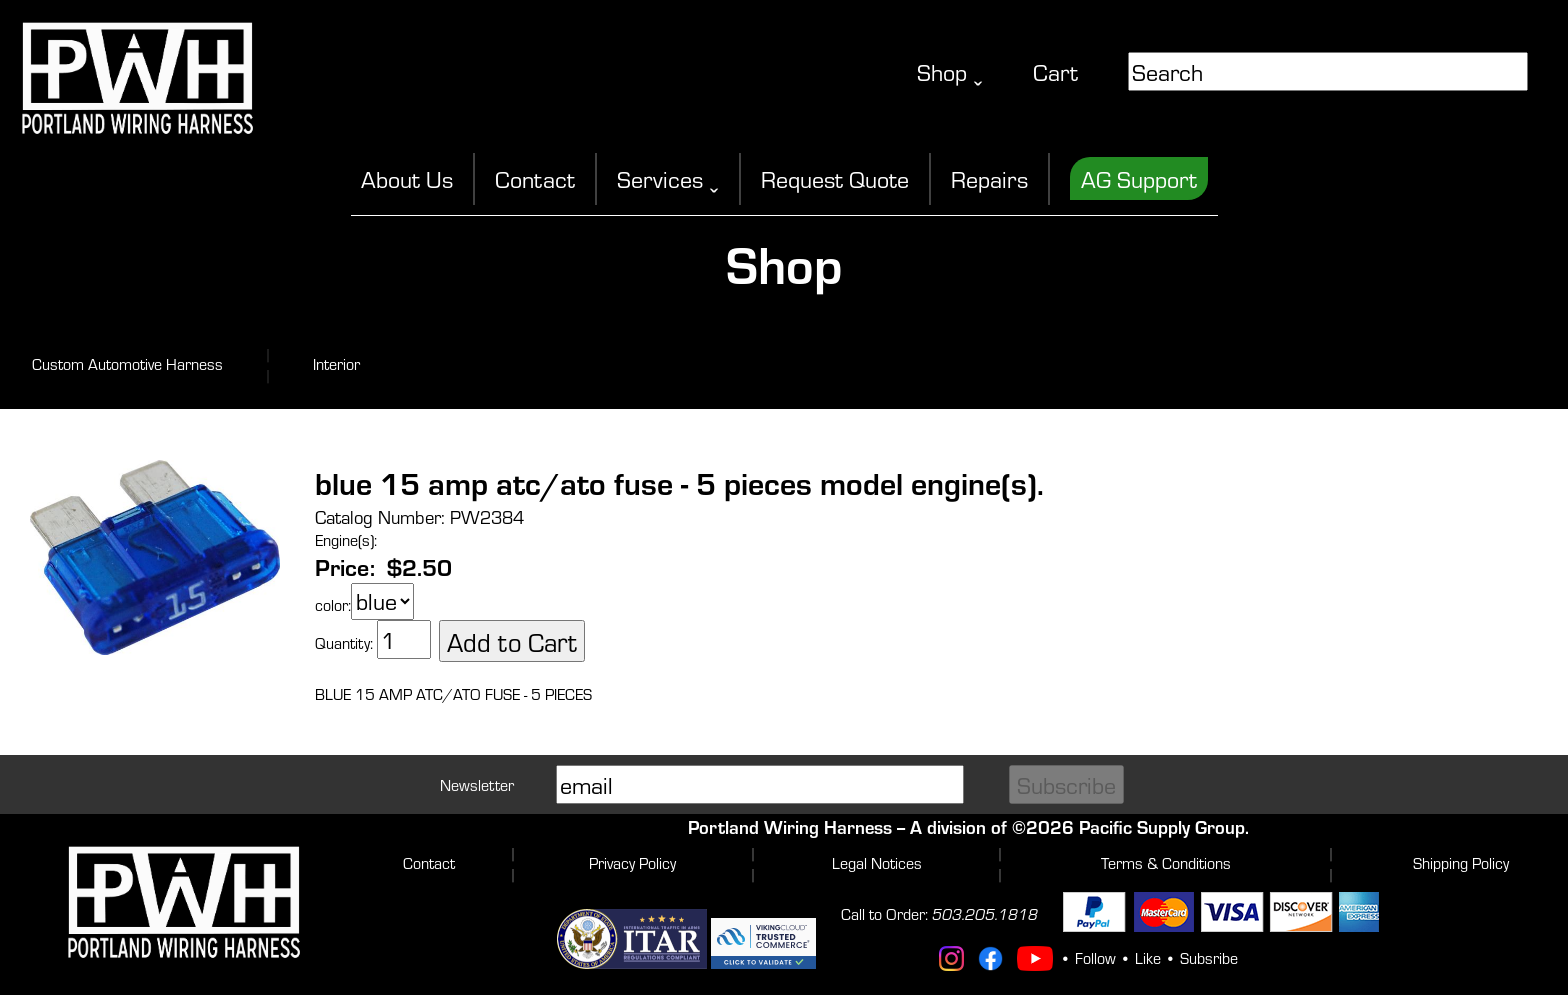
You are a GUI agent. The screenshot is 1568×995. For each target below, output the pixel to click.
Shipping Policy (1461, 862)
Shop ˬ (950, 71)
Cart (1055, 71)
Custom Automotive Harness (127, 363)
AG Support (1139, 178)
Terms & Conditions (1166, 862)
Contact (535, 178)
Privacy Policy (632, 862)
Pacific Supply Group (1162, 826)
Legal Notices (877, 862)
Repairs (989, 178)
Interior (336, 363)
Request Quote (835, 178)
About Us (407, 178)
